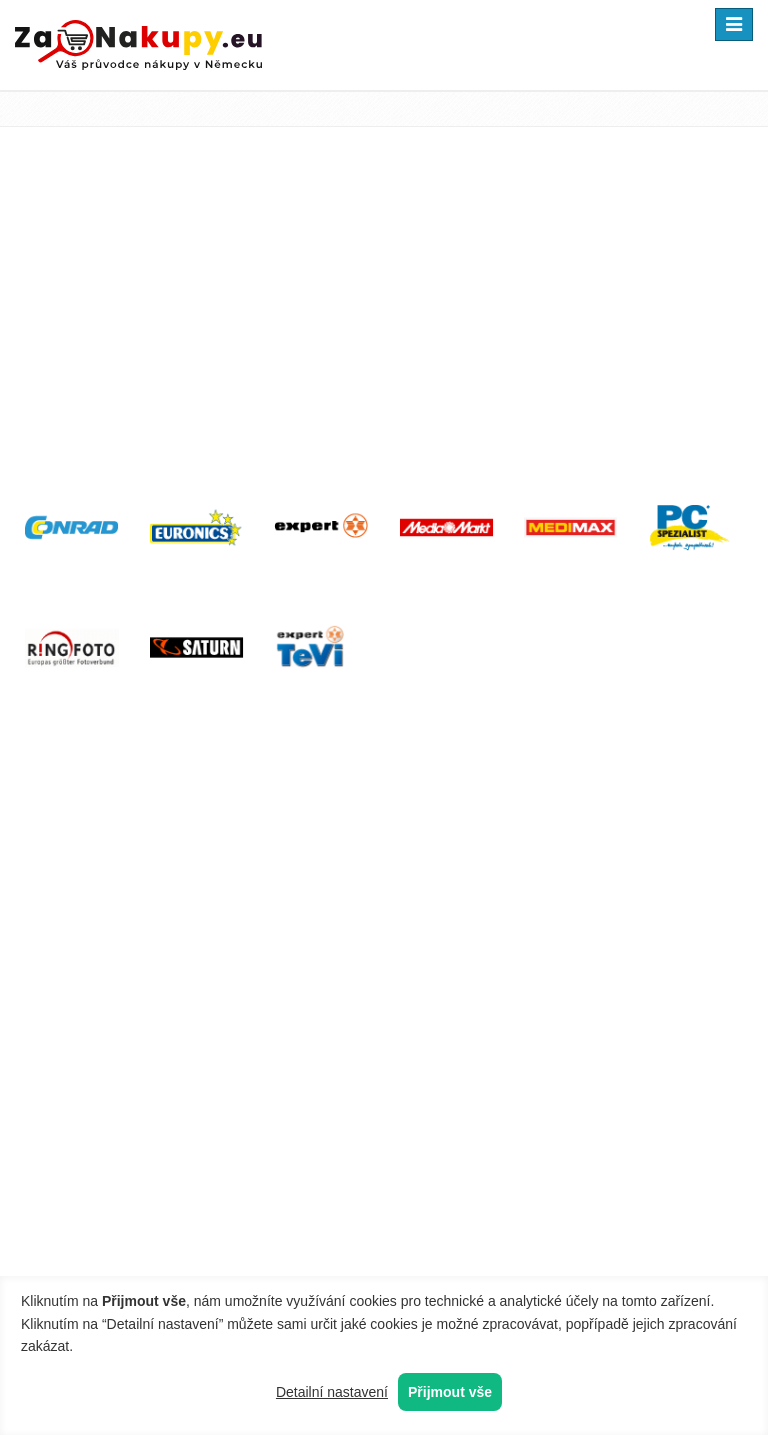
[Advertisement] (384, 317)
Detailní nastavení (332, 1392)
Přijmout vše (450, 1392)
